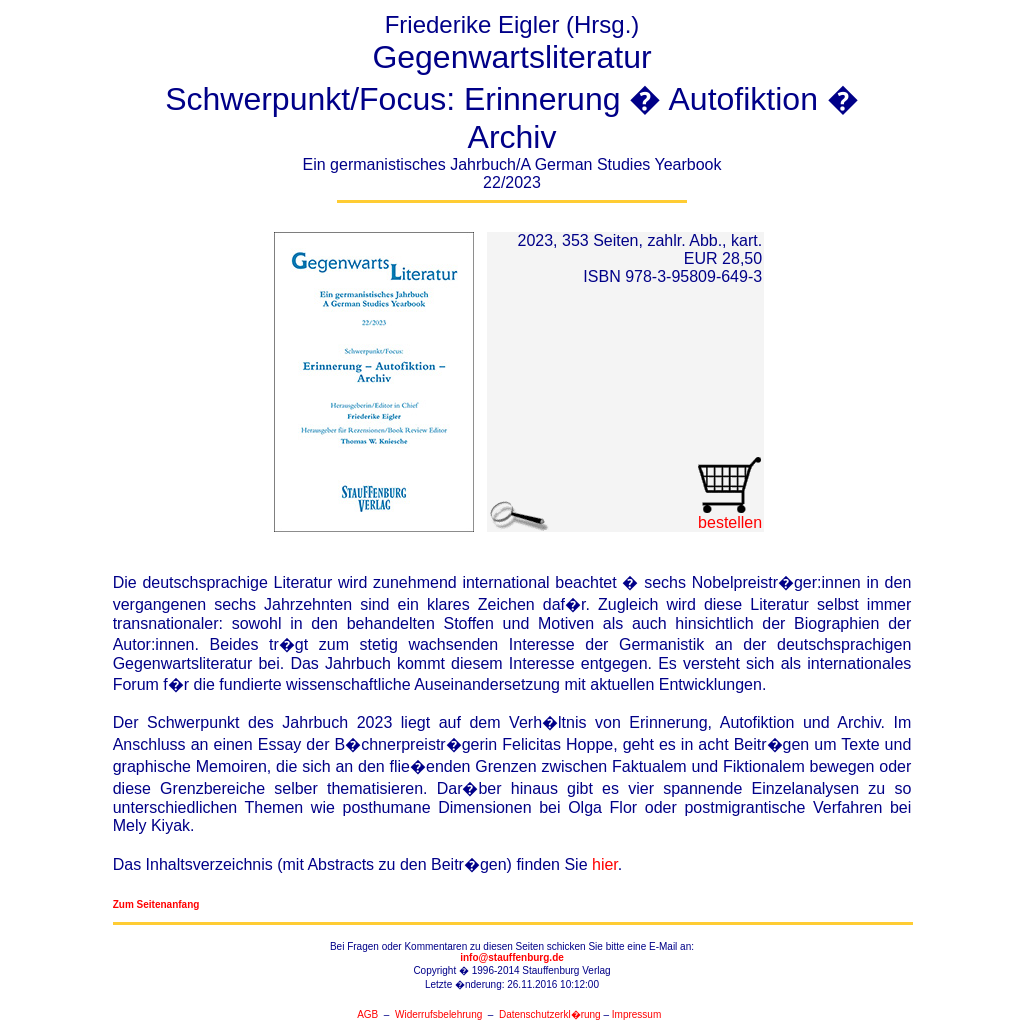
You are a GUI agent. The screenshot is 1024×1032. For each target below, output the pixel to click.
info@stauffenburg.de (512, 957)
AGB (367, 1014)
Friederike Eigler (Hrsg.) (512, 107)
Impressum (636, 1014)
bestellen (729, 515)
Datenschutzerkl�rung (550, 1014)
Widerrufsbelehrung (438, 1014)
